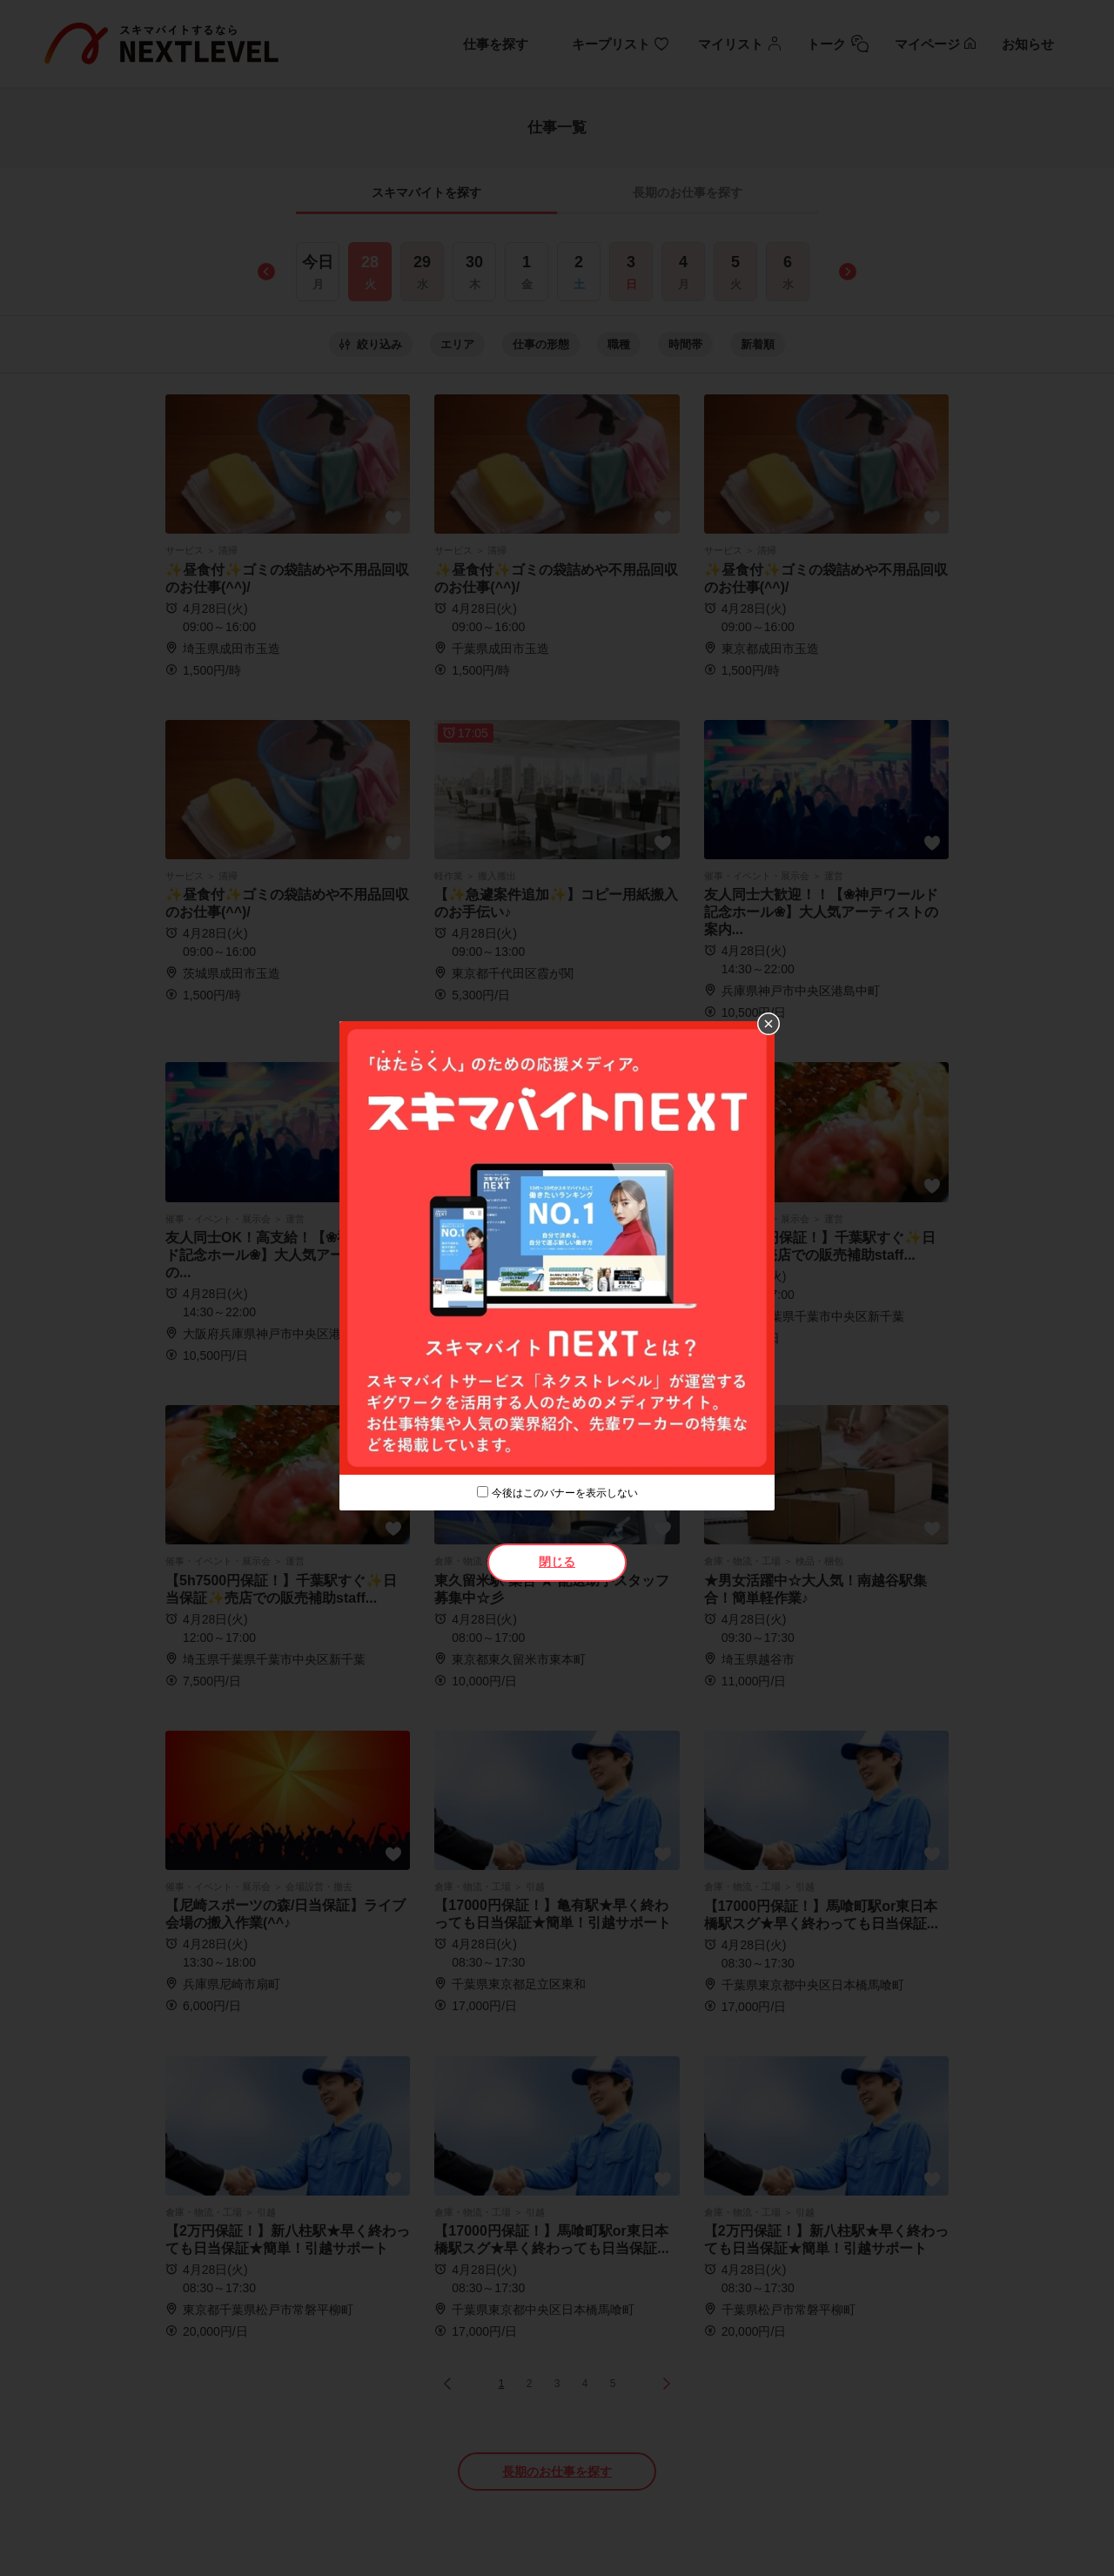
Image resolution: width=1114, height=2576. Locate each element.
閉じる (557, 1562)
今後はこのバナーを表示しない (565, 1493)
